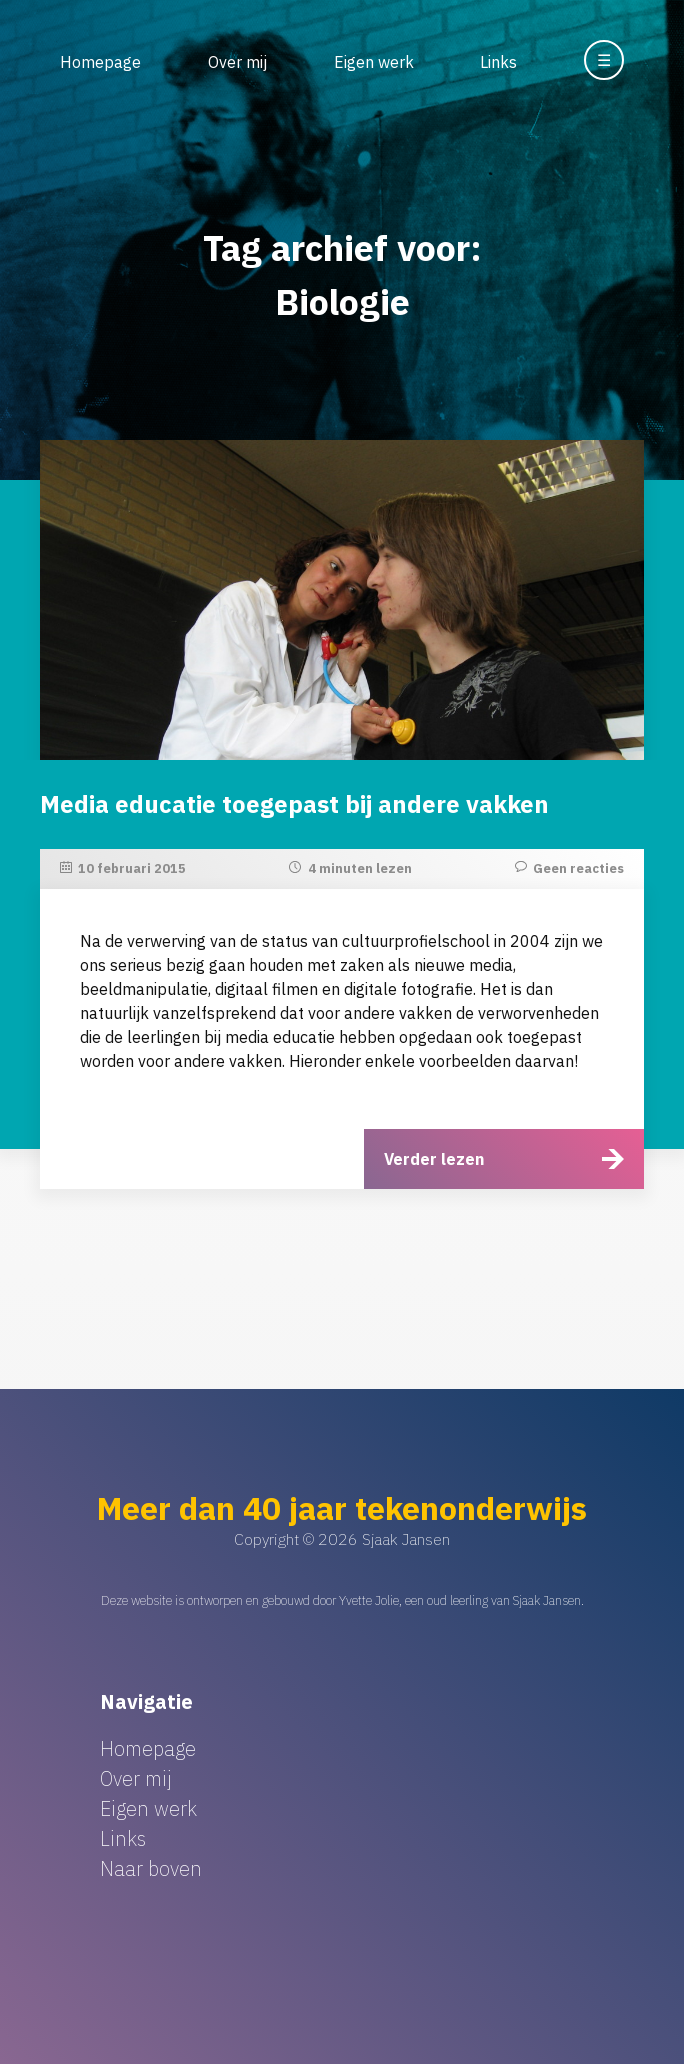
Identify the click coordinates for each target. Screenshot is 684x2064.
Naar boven (151, 1868)
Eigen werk (374, 62)
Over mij (237, 62)
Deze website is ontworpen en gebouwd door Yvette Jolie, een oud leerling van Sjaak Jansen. (342, 1600)
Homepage (100, 62)
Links (498, 62)
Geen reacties (578, 868)
